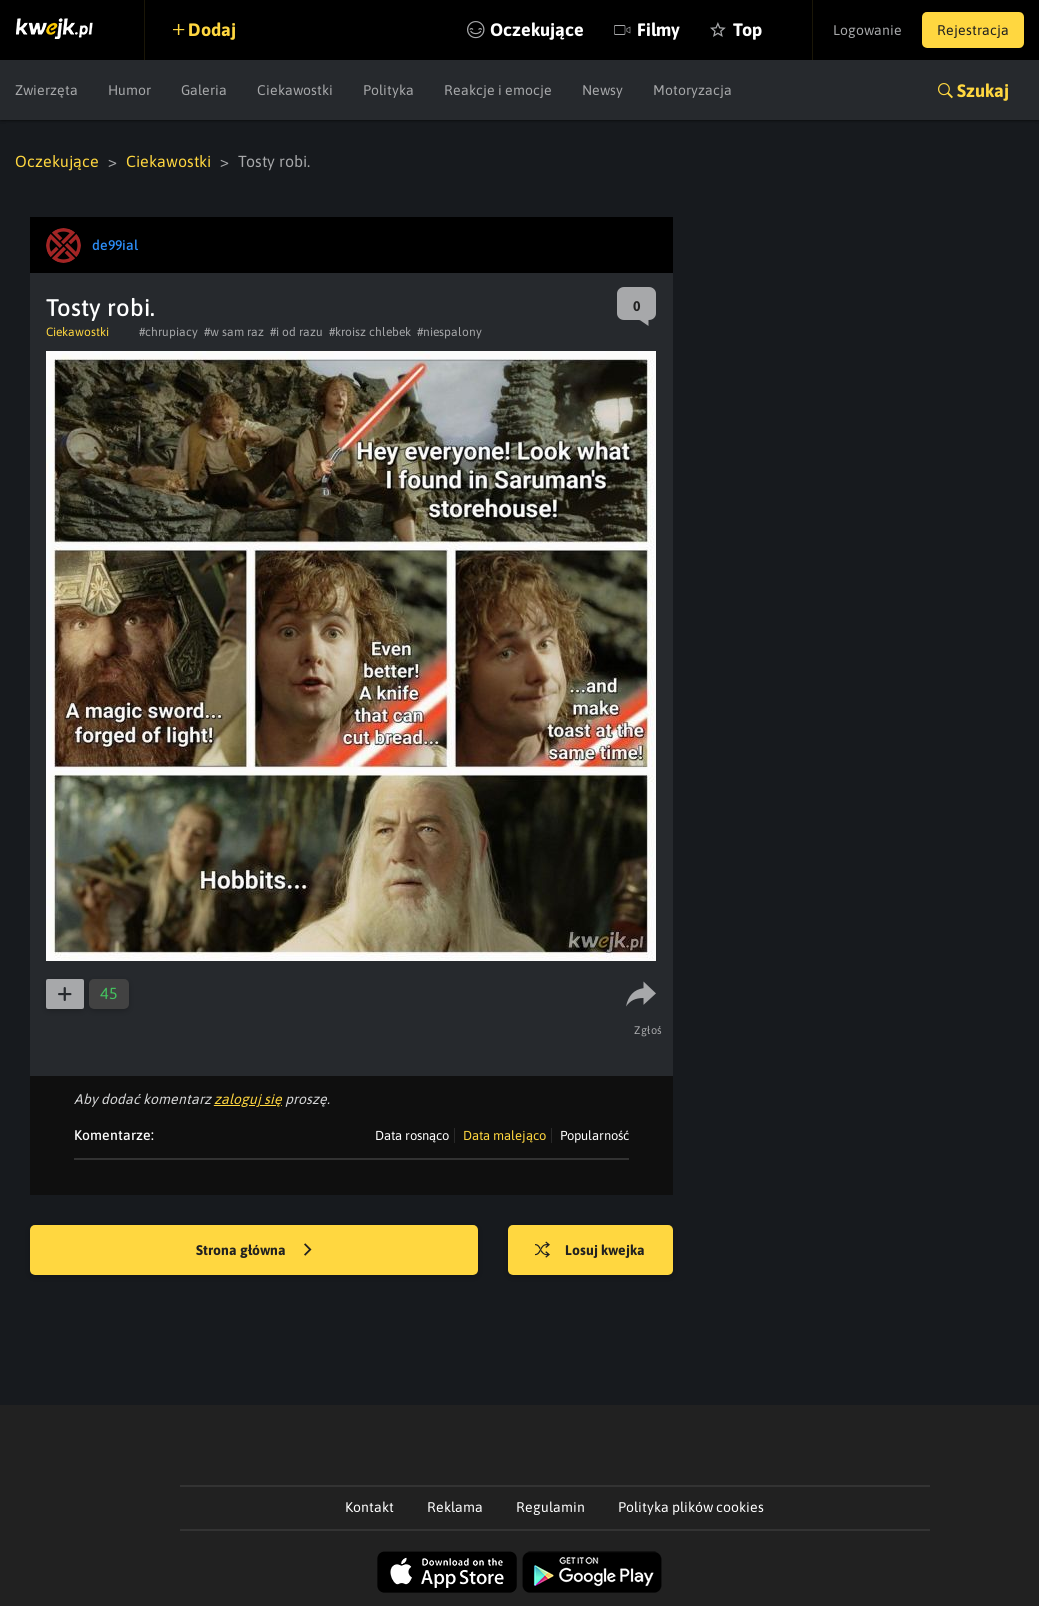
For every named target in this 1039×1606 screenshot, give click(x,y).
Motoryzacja (692, 90)
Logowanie (867, 30)
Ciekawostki (295, 90)
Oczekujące (537, 29)
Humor (129, 90)
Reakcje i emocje (498, 90)
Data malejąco (504, 1135)
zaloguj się (248, 1099)
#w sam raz (234, 332)
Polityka (388, 90)
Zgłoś (648, 1030)
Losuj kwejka (590, 1251)
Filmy (658, 29)
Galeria (204, 90)
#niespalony (449, 332)
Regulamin (550, 1507)
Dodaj (212, 29)
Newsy (602, 90)
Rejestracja (973, 30)
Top (747, 29)
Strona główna (254, 1251)
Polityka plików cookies (691, 1507)
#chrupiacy (168, 332)
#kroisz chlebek (370, 332)
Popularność (594, 1135)
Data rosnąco (412, 1135)
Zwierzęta (46, 90)
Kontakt (369, 1507)
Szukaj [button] (983, 90)
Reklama (455, 1507)
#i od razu (296, 332)
